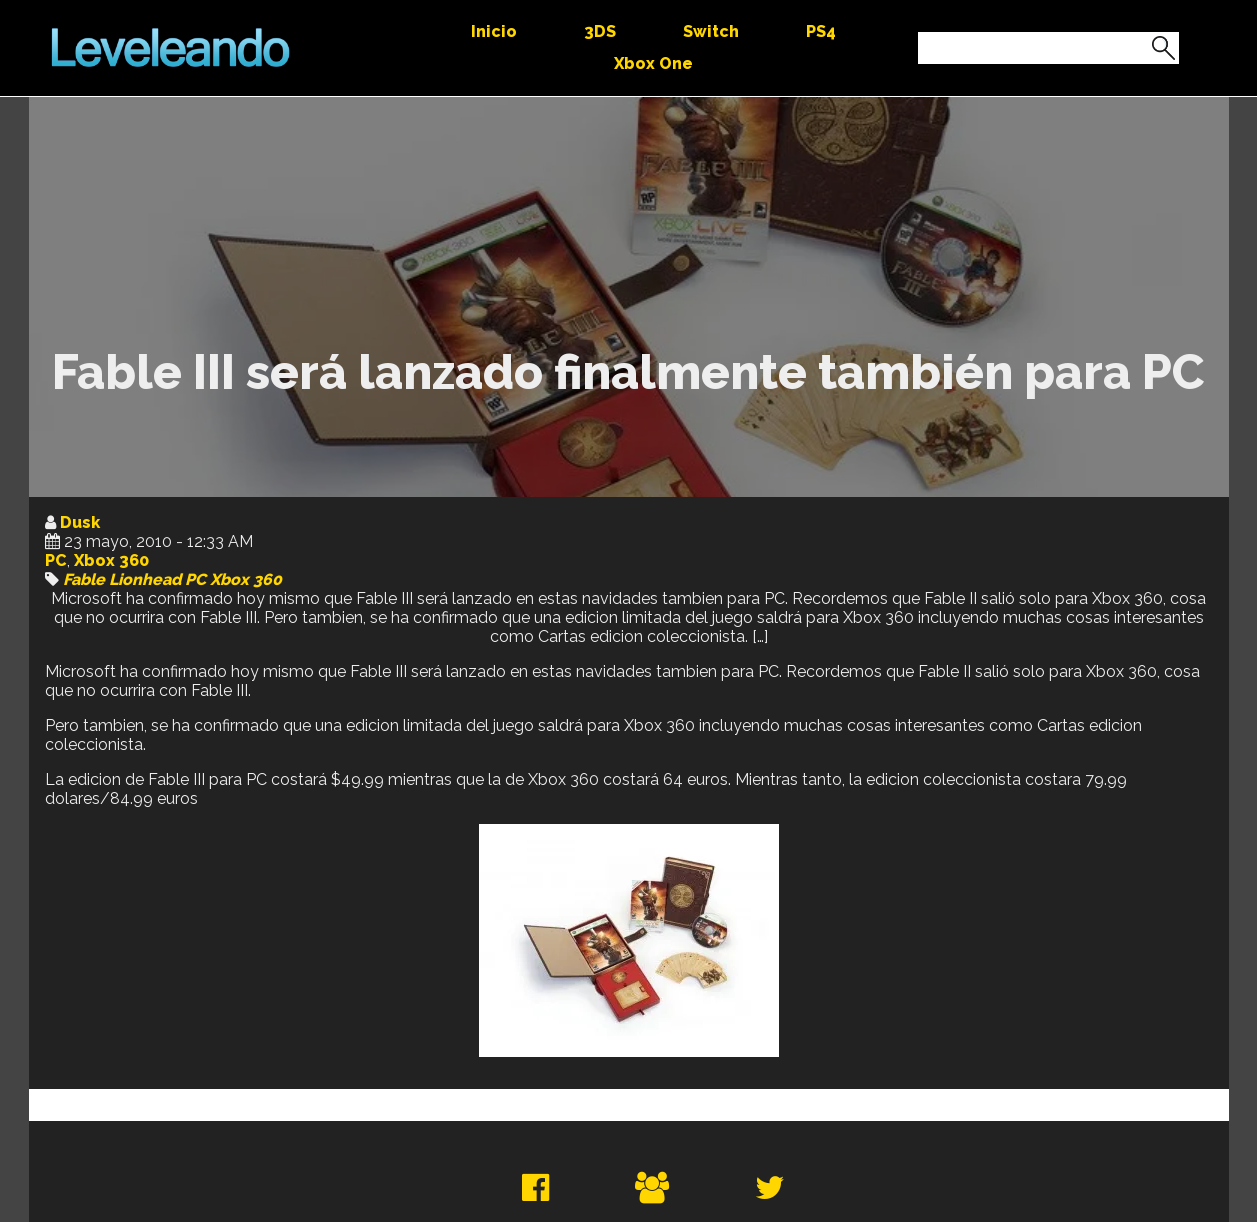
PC (56, 560)
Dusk (80, 522)
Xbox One (653, 63)
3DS (600, 31)
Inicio (494, 31)
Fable (84, 579)
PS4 (821, 31)
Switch (711, 31)
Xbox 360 (111, 560)
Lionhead (145, 579)
